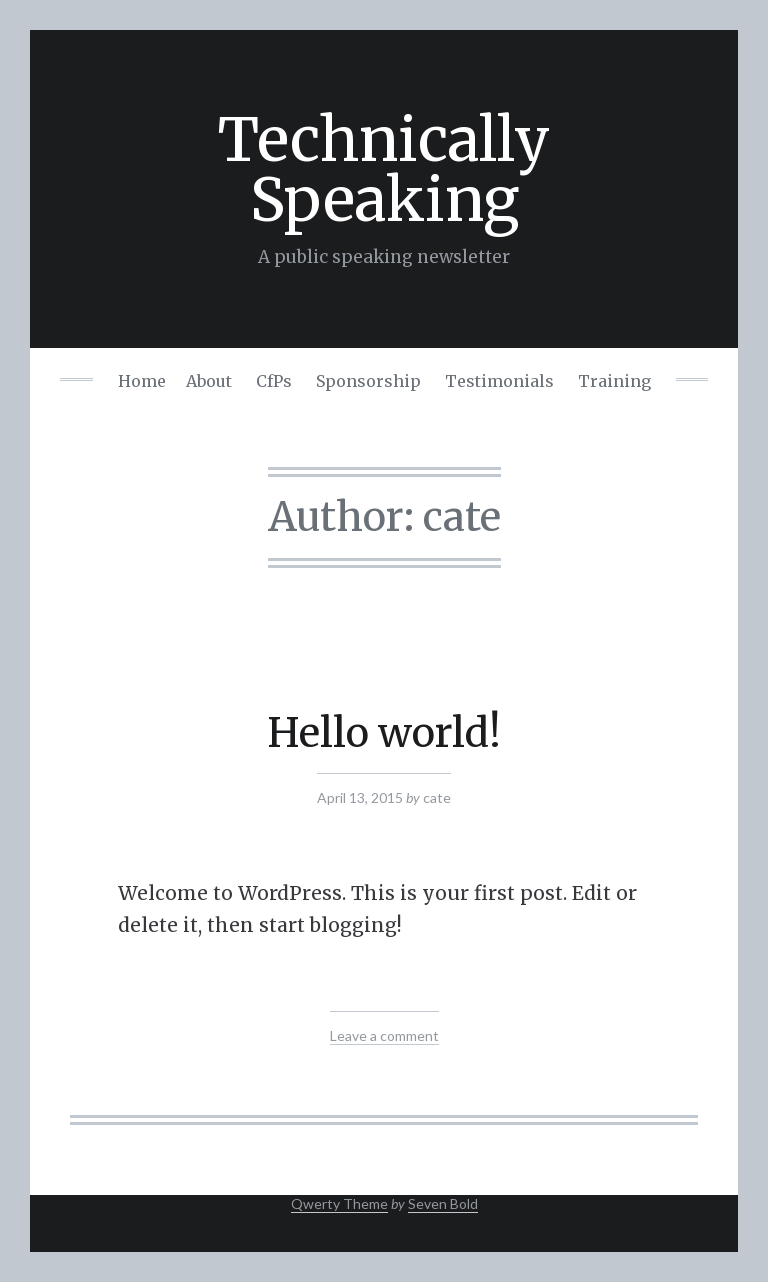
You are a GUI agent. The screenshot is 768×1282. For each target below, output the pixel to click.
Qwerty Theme (339, 1203)
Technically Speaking (384, 169)
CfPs (274, 381)
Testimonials (499, 381)
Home (142, 381)
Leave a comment (384, 1035)
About (209, 381)
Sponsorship (368, 381)
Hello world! (384, 733)
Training (614, 381)
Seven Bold (443, 1203)
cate (437, 797)
